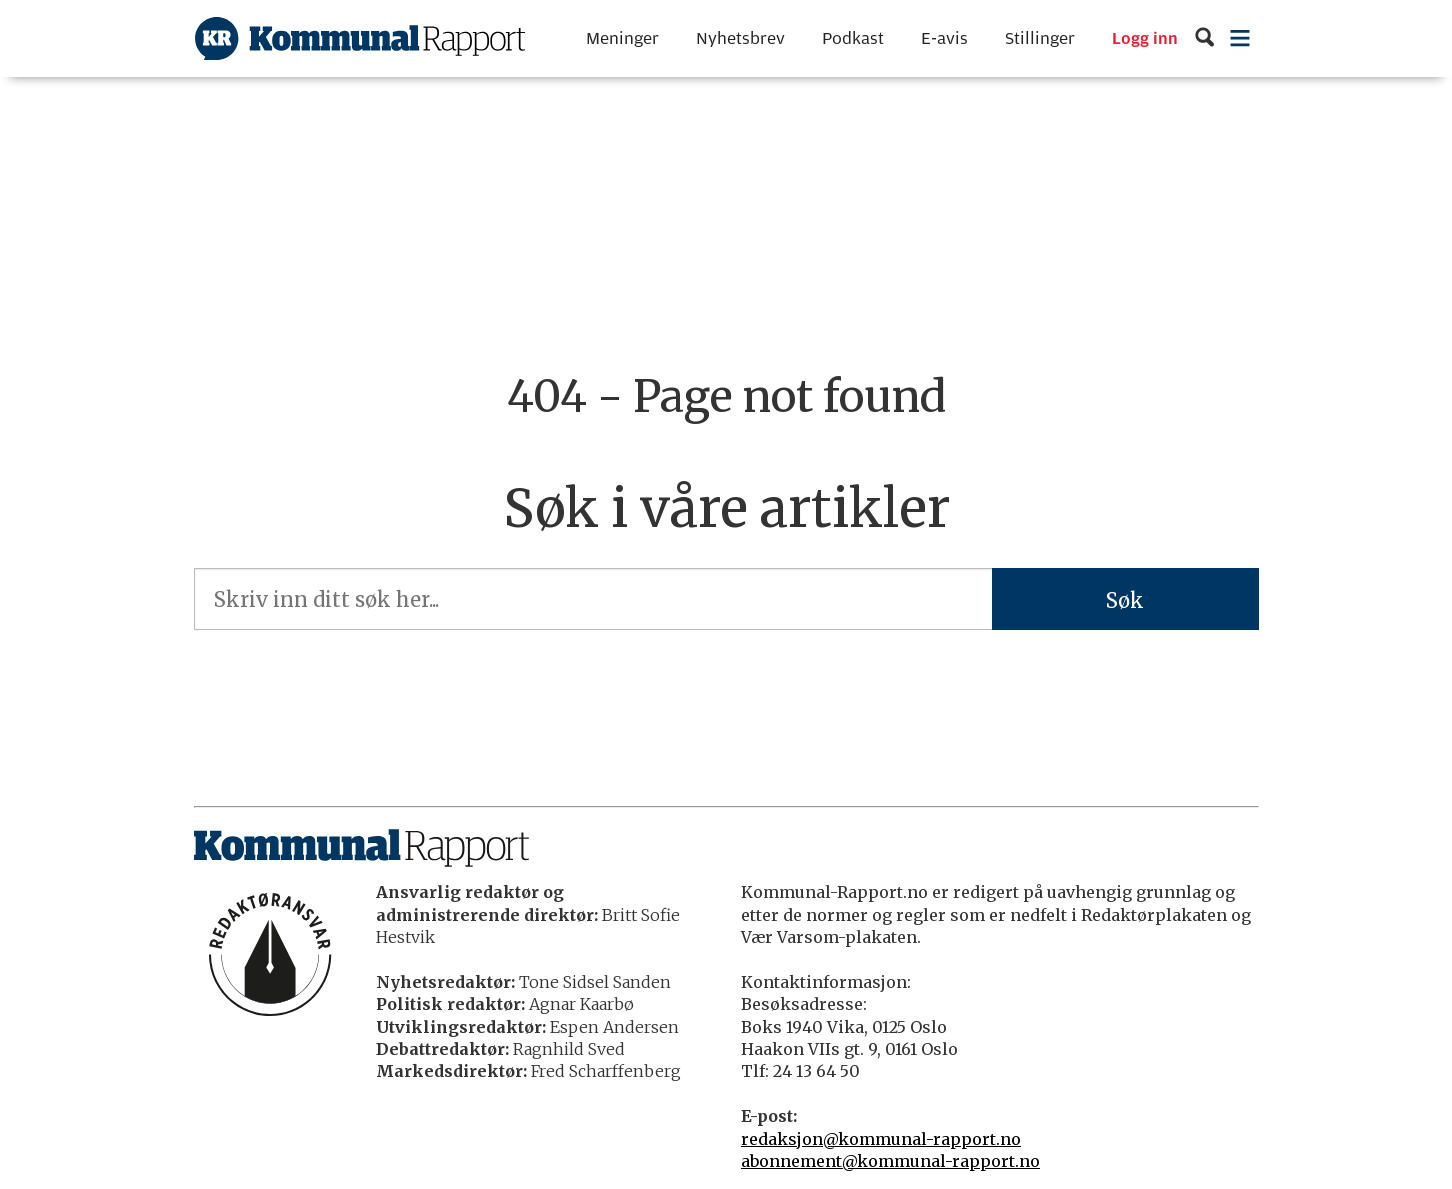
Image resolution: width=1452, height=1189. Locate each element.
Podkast (853, 38)
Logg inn (1145, 39)
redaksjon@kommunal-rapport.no (881, 1139)
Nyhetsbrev (740, 38)
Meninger (622, 38)
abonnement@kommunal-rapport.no (890, 1161)
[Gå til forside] (360, 38)
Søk (1125, 600)
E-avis (944, 38)
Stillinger (1040, 38)
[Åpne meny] (1239, 38)
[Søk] (1204, 38)
